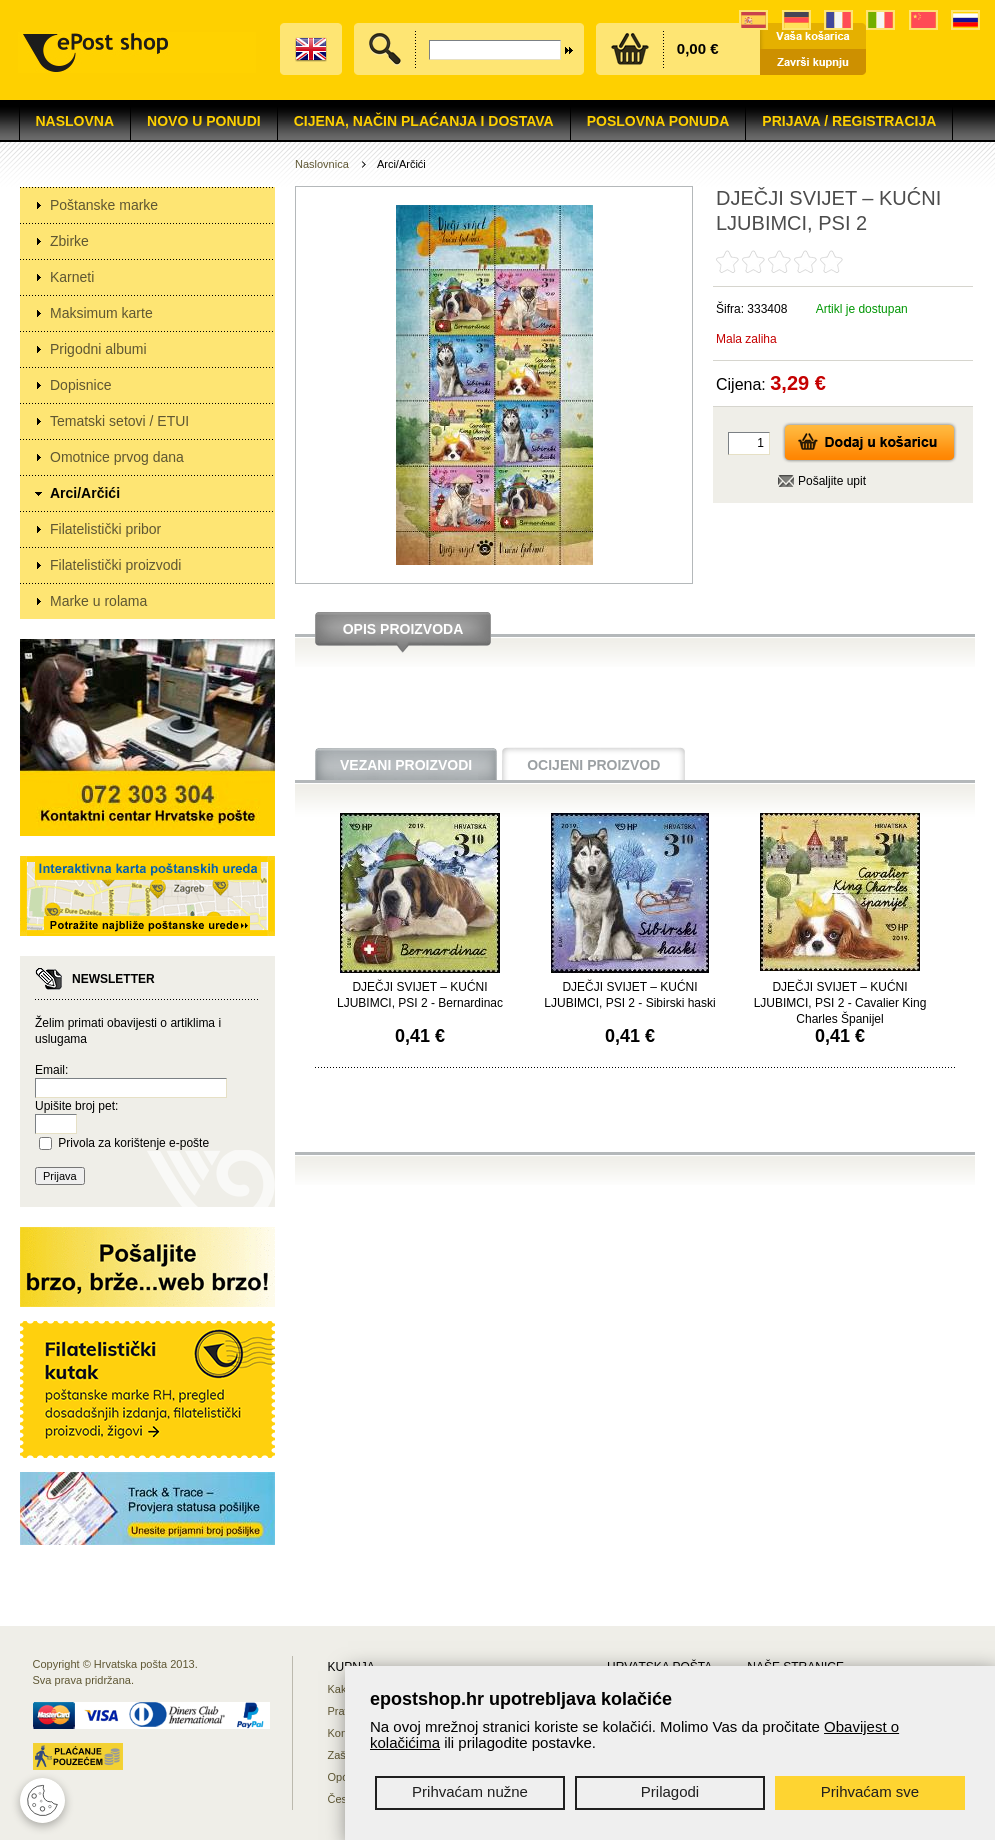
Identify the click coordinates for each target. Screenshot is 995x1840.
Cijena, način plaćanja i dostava (424, 121)
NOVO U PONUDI (204, 121)
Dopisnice (80, 385)
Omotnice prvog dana (117, 457)
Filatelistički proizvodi (115, 565)
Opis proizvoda (403, 629)
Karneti (72, 277)
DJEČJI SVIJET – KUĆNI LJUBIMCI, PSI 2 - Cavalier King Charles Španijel (840, 1003)
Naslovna (75, 121)
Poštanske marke (104, 205)
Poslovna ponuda (658, 121)
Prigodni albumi (98, 349)
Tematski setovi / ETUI (119, 421)
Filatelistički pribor (105, 529)
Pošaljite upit (832, 481)
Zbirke (69, 241)
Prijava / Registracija (849, 121)
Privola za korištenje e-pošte (133, 1143)
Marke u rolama (98, 601)
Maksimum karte (101, 313)
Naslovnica (322, 164)
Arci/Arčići (85, 493)
